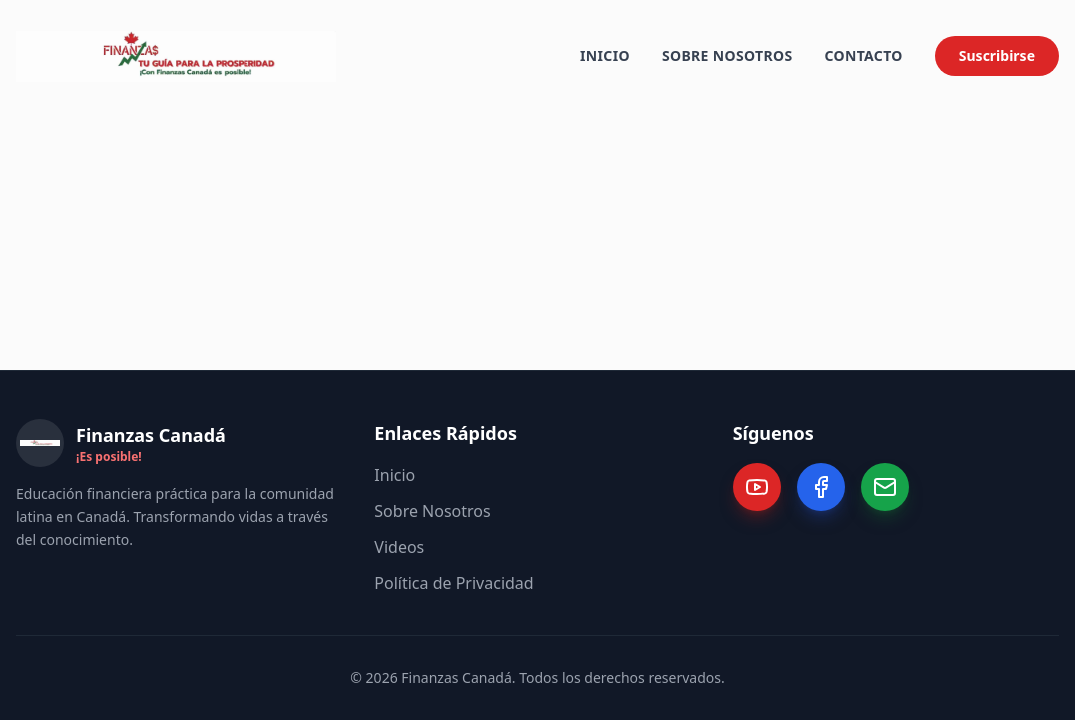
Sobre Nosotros (727, 54)
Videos (399, 547)
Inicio (605, 54)
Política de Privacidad (453, 583)
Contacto (863, 54)
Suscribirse (997, 54)
